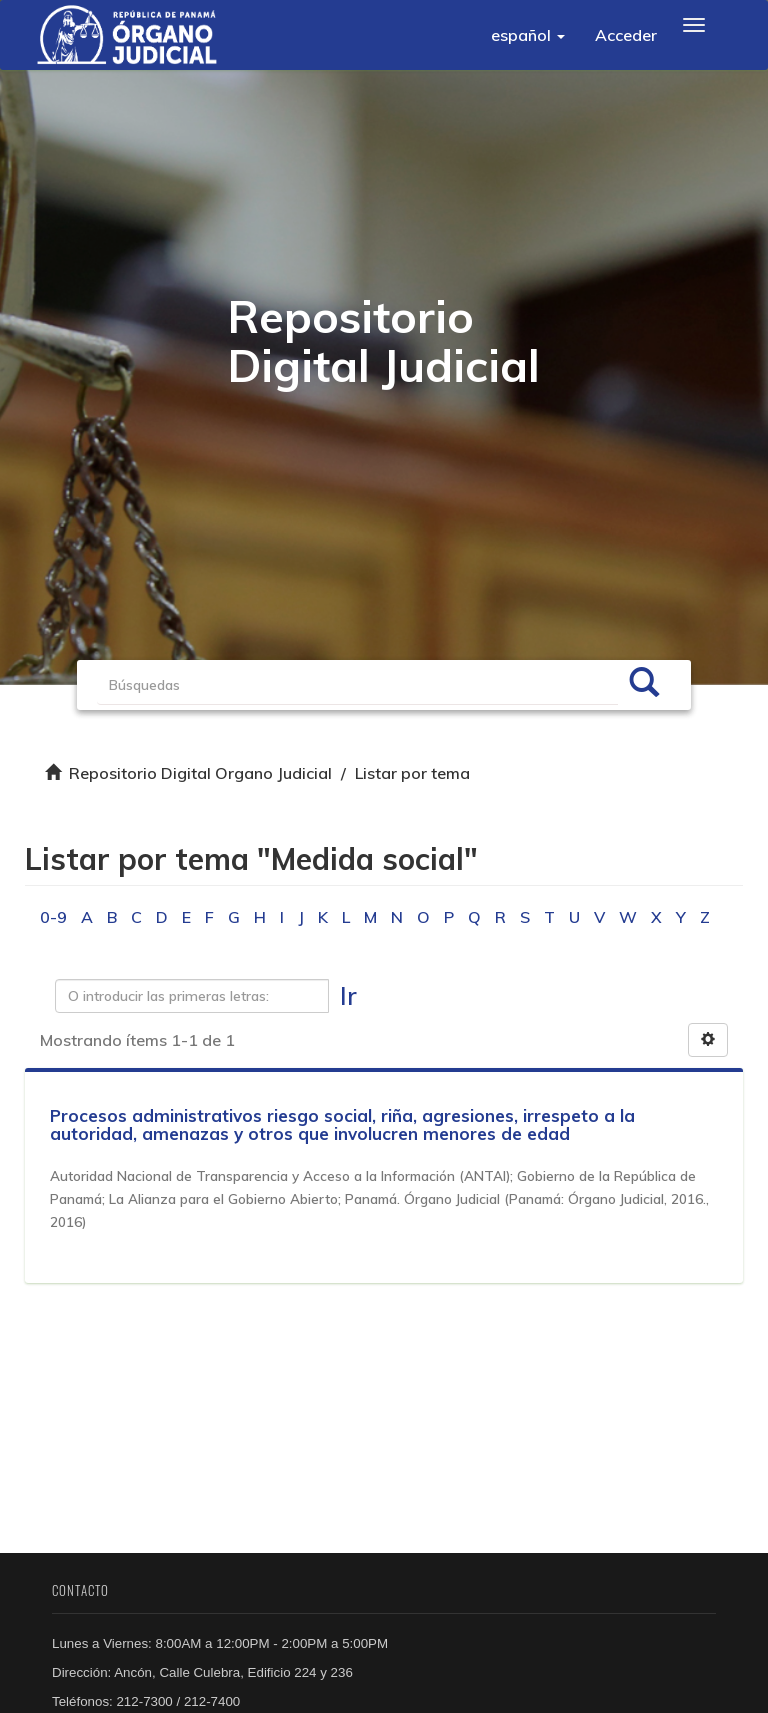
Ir (348, 995)
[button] (528, 35)
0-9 (53, 917)
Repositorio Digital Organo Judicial (200, 773)
